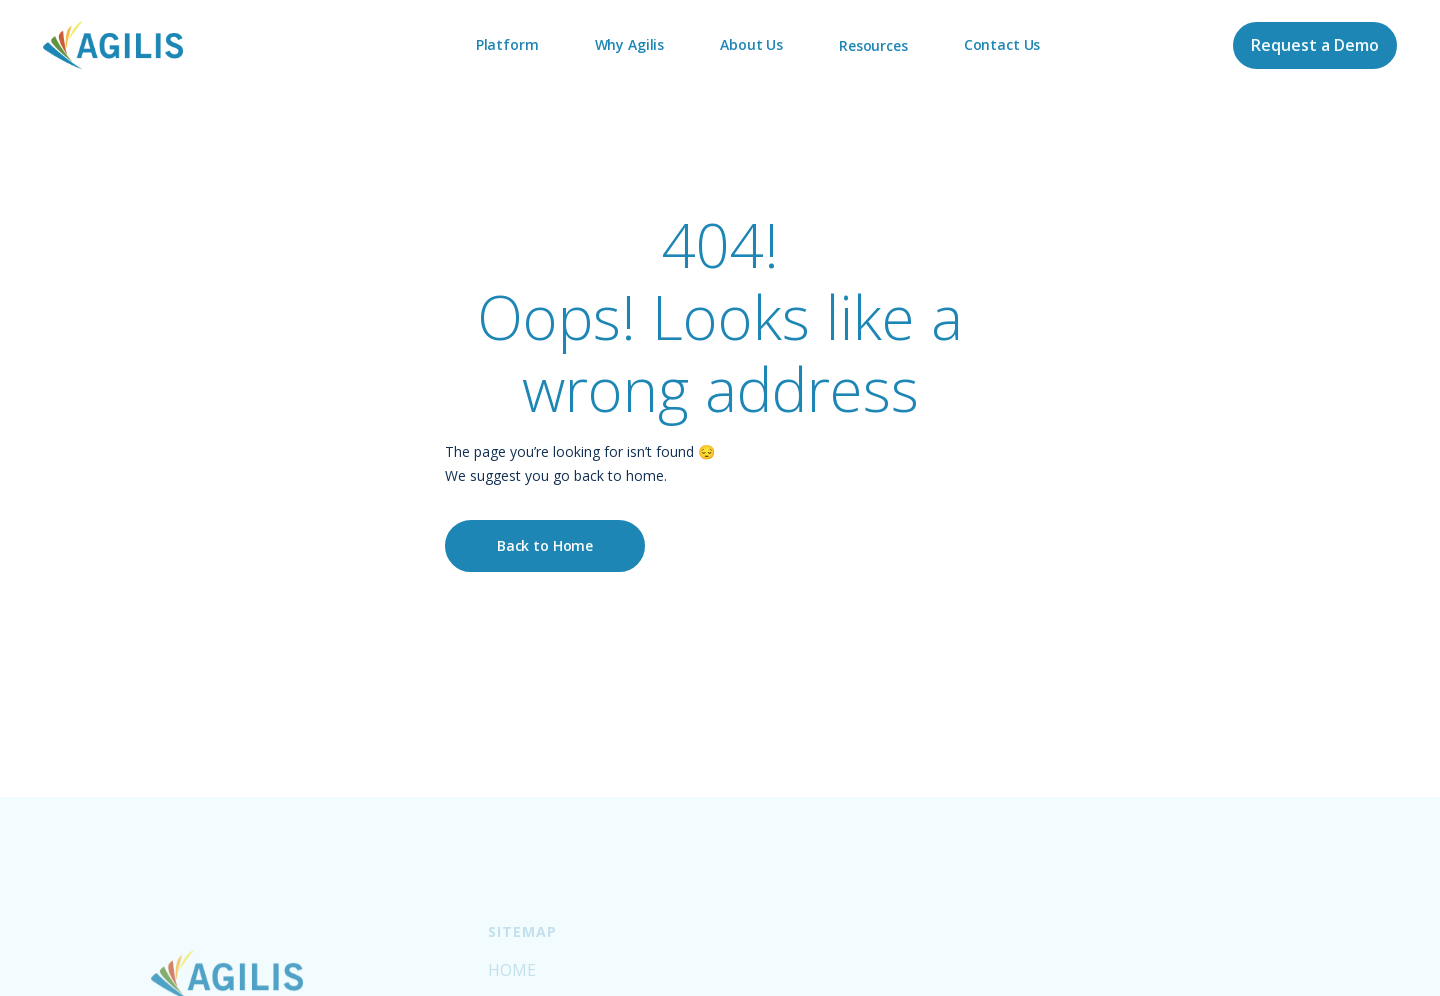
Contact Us (1002, 44)
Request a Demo (1315, 45)
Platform (507, 44)
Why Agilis (630, 44)
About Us (751, 44)
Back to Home (545, 545)
